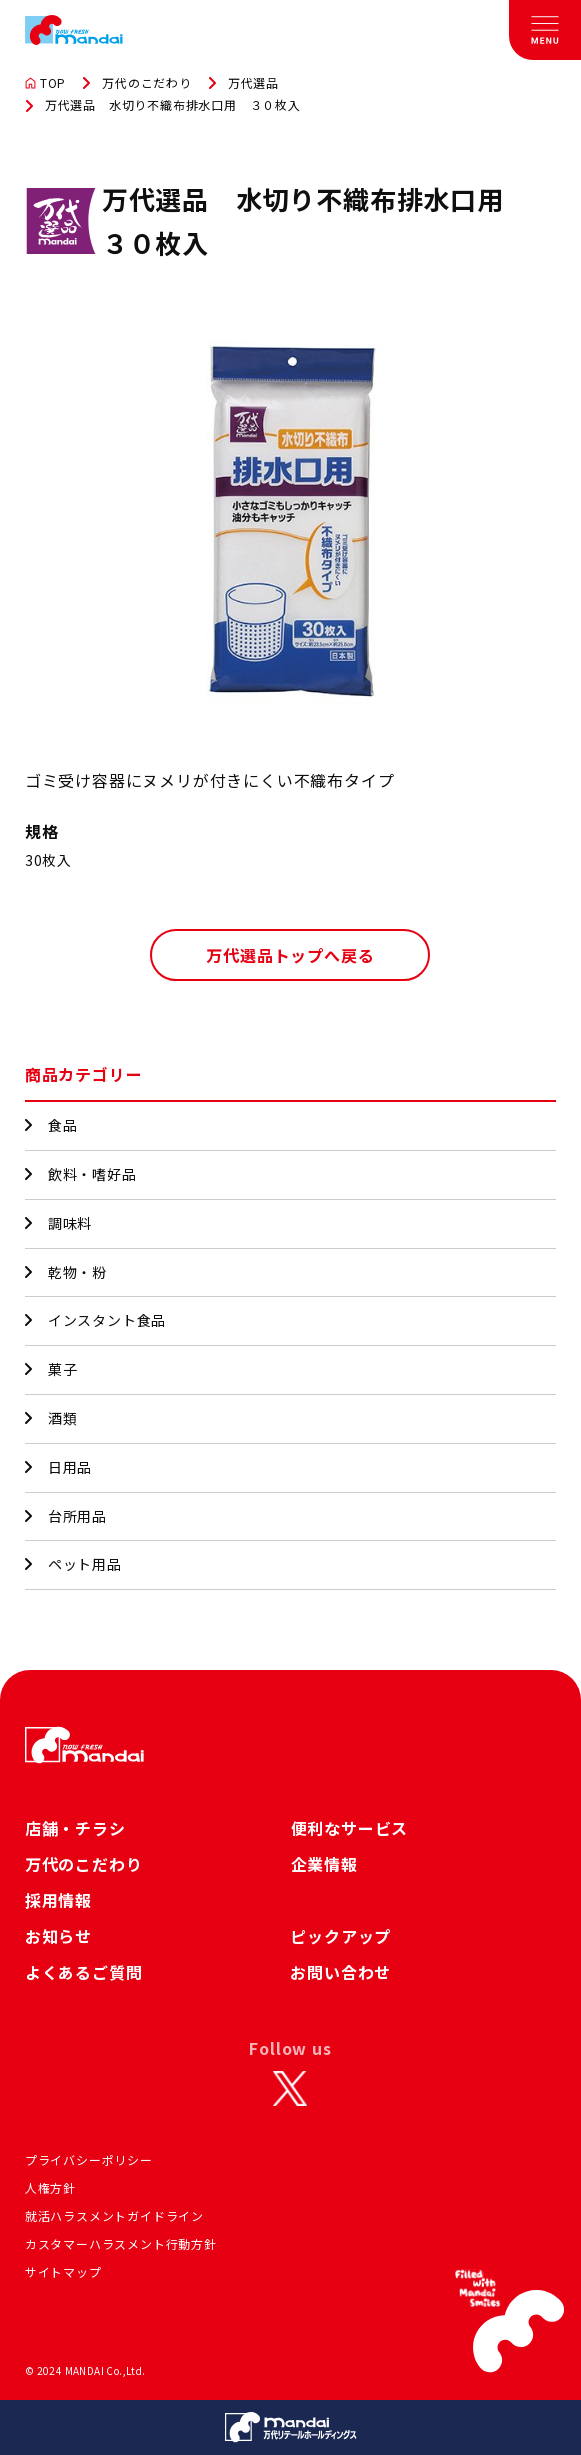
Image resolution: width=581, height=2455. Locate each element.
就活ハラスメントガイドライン (114, 2215)
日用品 (58, 1467)
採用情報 (58, 1900)
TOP (45, 83)
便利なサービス (350, 1828)
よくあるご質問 (84, 1972)
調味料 (58, 1223)
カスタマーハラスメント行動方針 (121, 2243)
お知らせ (58, 1936)
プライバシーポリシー (89, 2159)
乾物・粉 (66, 1272)
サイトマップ (63, 2271)
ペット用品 (73, 1564)
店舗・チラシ (75, 1828)
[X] (290, 2088)
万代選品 (253, 83)
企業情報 (324, 1864)
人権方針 (50, 2187)
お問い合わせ (340, 1972)
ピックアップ (340, 1936)
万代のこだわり (147, 83)
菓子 (51, 1369)
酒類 (51, 1418)
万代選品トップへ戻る (290, 955)
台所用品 (66, 1516)
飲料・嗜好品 (81, 1174)
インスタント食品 (95, 1320)
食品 (51, 1125)
